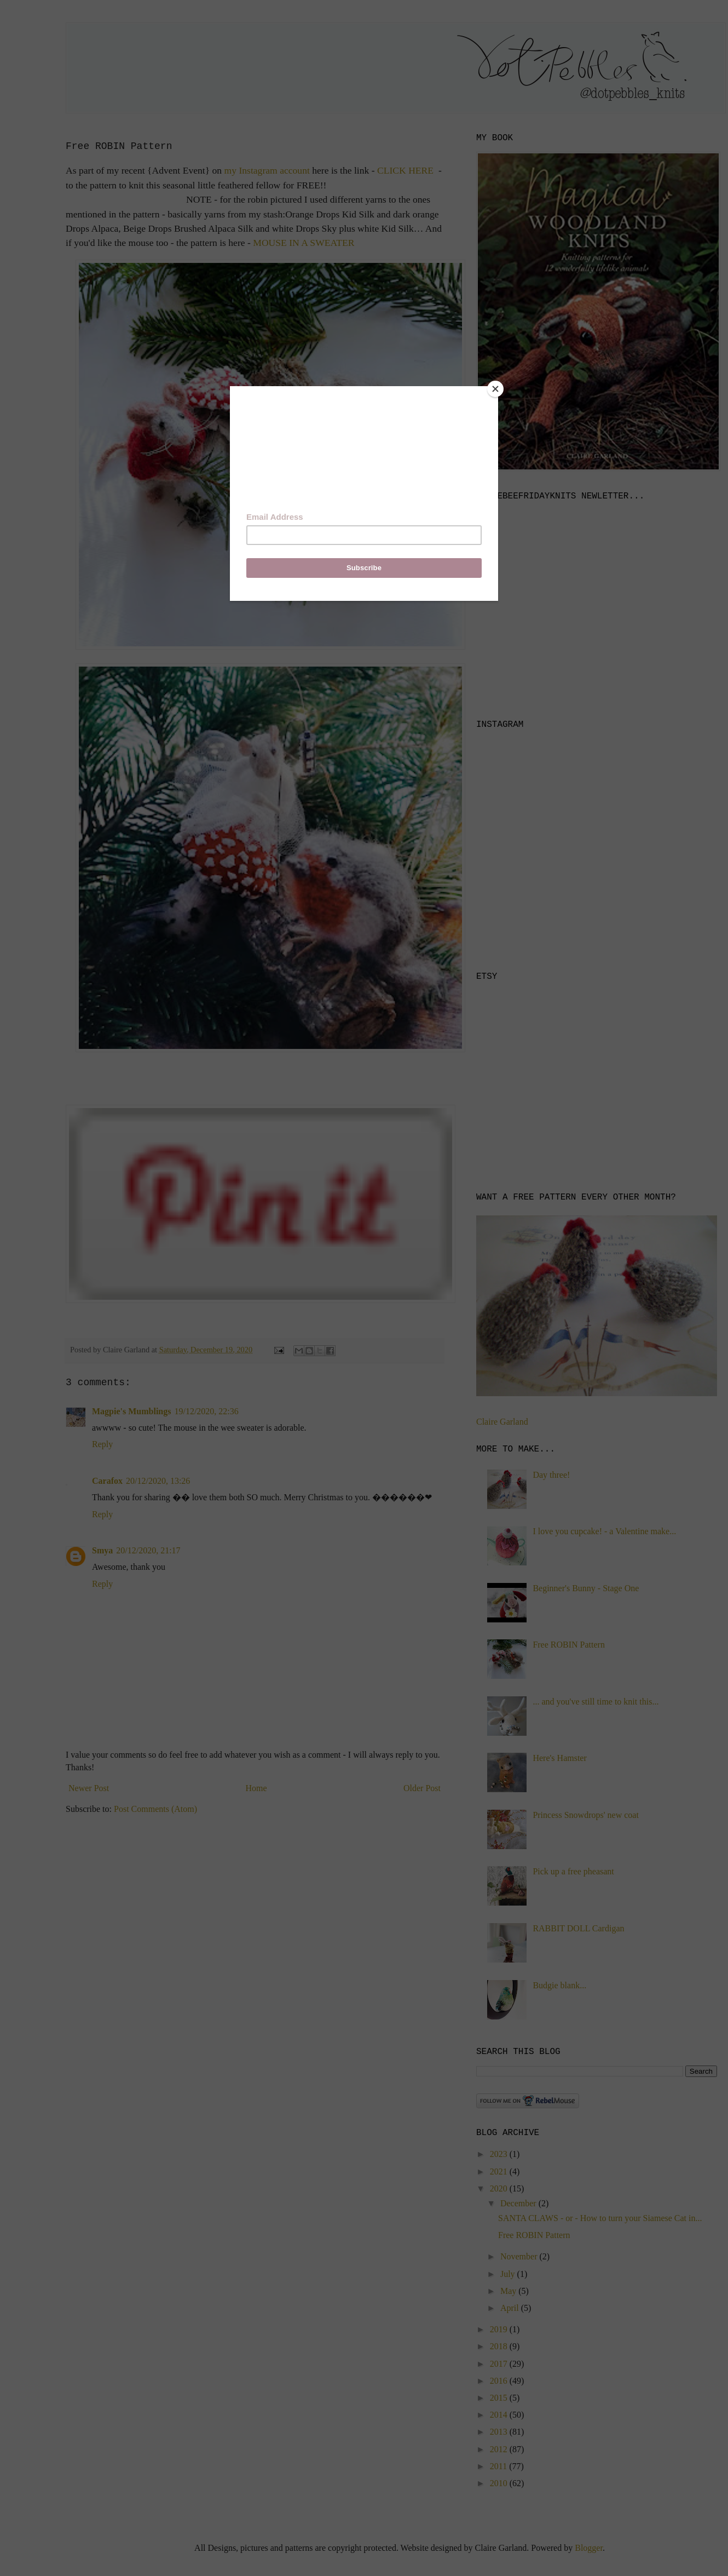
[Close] (495, 389)
